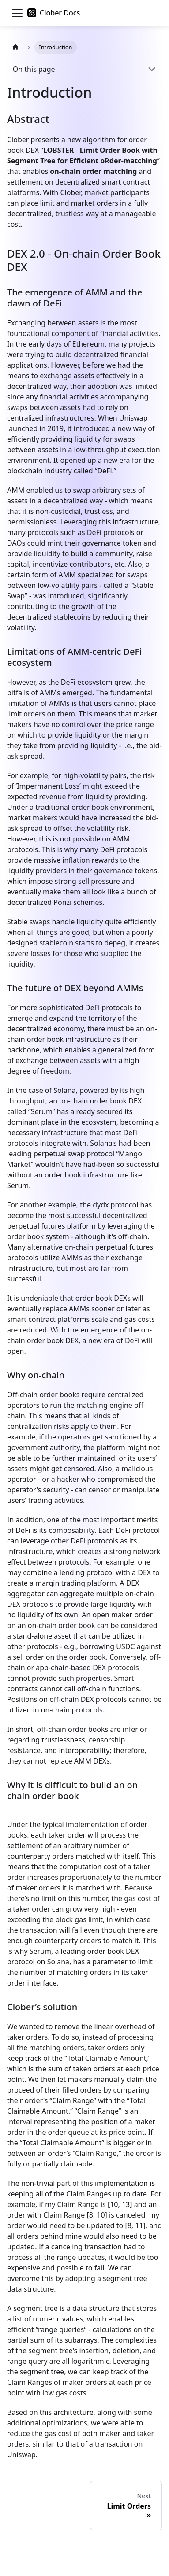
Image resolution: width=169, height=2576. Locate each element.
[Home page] (15, 47)
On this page (34, 69)
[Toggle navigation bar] (17, 13)
